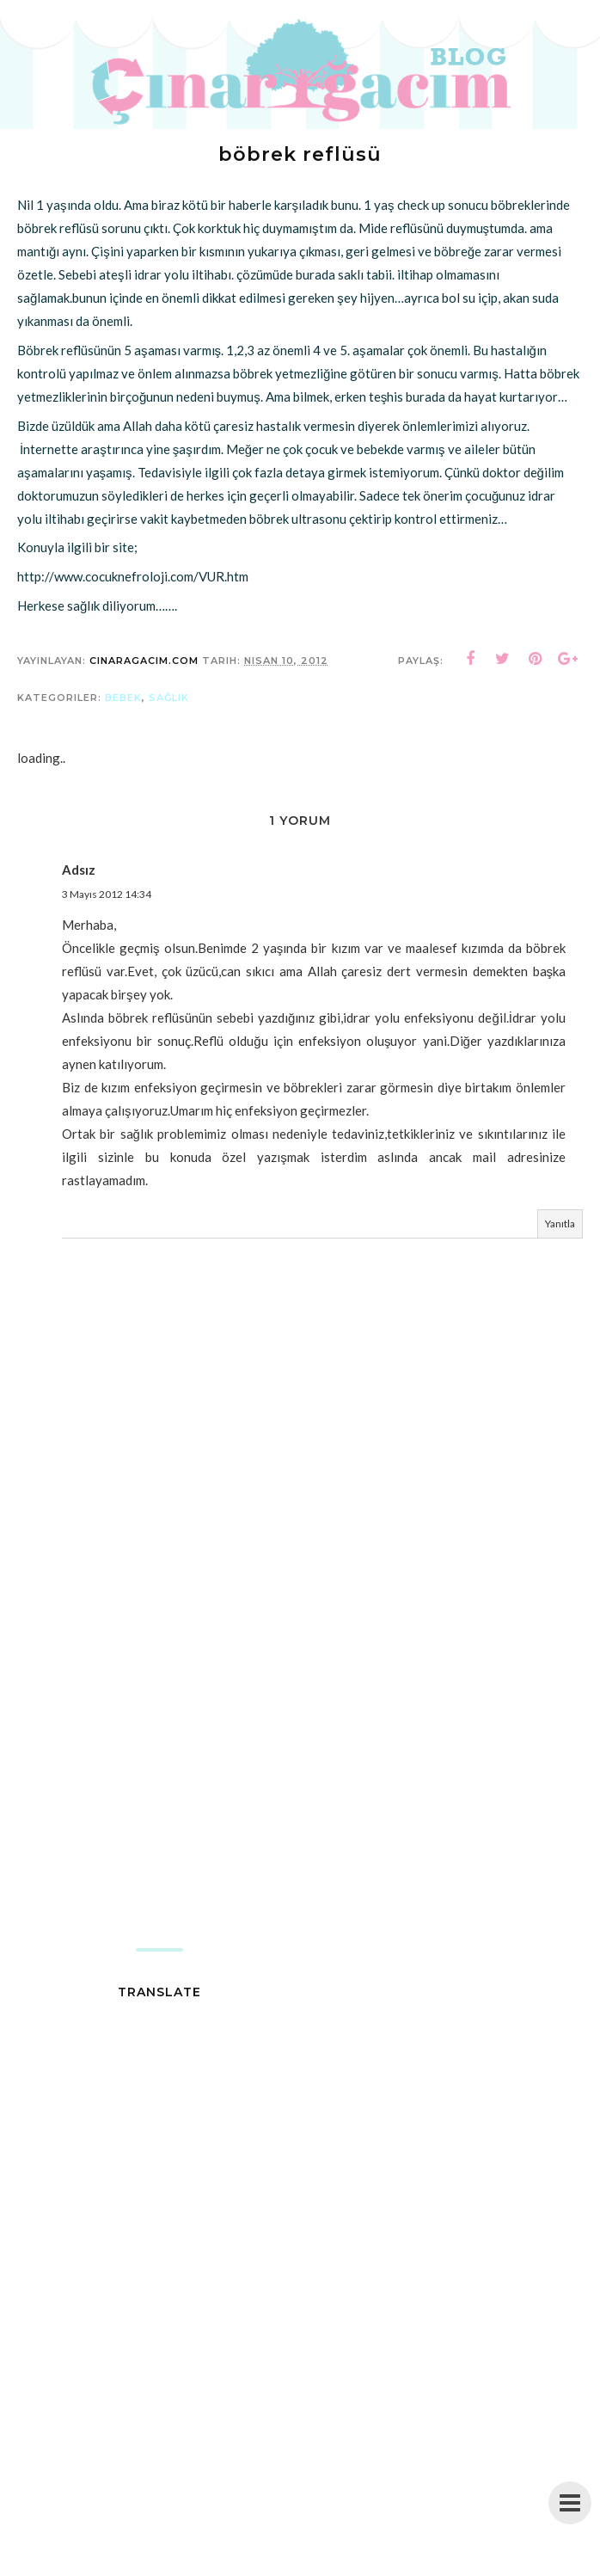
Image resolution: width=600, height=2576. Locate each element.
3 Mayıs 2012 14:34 (106, 894)
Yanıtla (560, 1223)
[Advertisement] (300, 1810)
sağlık (169, 698)
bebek (123, 698)
